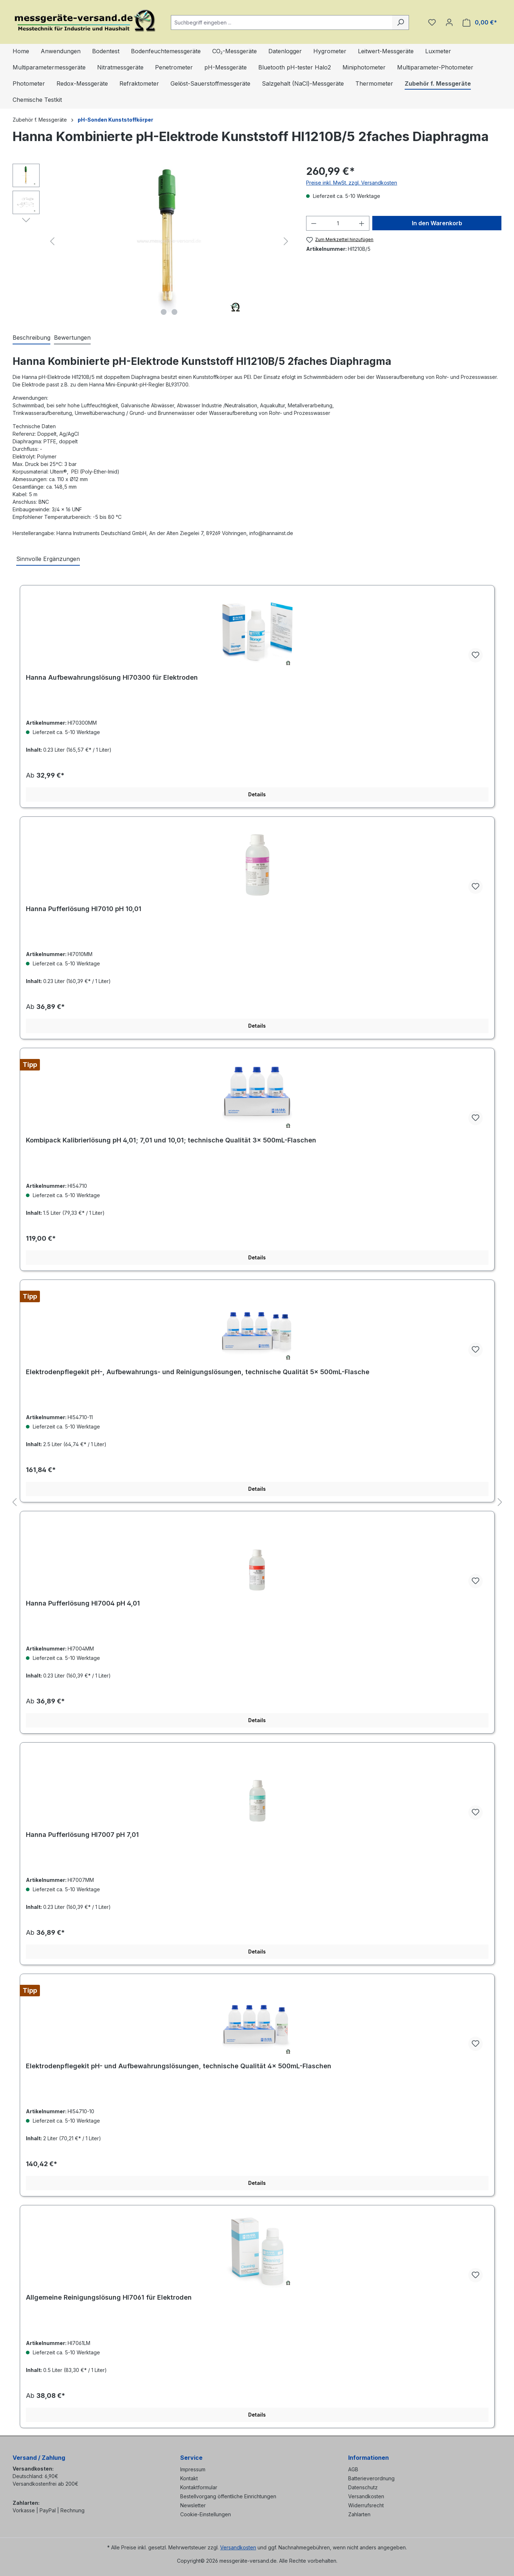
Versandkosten (366, 2496)
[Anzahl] (338, 223)
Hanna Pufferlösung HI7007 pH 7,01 (82, 1834)
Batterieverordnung (371, 2478)
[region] (152, 241)
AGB (353, 2469)
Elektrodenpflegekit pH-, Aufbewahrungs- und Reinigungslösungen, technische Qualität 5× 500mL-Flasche (197, 1372)
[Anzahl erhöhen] (361, 223)
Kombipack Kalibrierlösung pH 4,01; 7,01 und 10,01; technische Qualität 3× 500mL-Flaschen (171, 1140)
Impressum (192, 2469)
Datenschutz (363, 2487)
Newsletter (193, 2505)
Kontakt (189, 2478)
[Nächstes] (286, 241)
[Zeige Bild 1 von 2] (164, 312)
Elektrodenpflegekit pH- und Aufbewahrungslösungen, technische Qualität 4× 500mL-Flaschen (178, 2066)
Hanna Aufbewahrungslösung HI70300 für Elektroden (112, 677)
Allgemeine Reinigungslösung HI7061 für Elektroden (109, 2297)
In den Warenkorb (437, 223)
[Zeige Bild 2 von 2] (174, 312)
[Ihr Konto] (449, 22)
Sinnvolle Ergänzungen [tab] (48, 558)
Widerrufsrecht (366, 2505)
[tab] (31, 337)
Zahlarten (359, 2514)
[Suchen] (400, 22)
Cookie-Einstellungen (205, 2514)
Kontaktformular (198, 2487)
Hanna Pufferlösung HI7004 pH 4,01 (83, 1603)
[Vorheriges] (52, 241)
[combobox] (281, 22)
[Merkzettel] (432, 22)
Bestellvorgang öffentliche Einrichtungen (228, 2496)
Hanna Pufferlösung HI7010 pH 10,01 (83, 909)
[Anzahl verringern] (313, 223)
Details (257, 794)
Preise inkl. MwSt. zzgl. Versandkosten (351, 183)
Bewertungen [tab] (72, 337)
